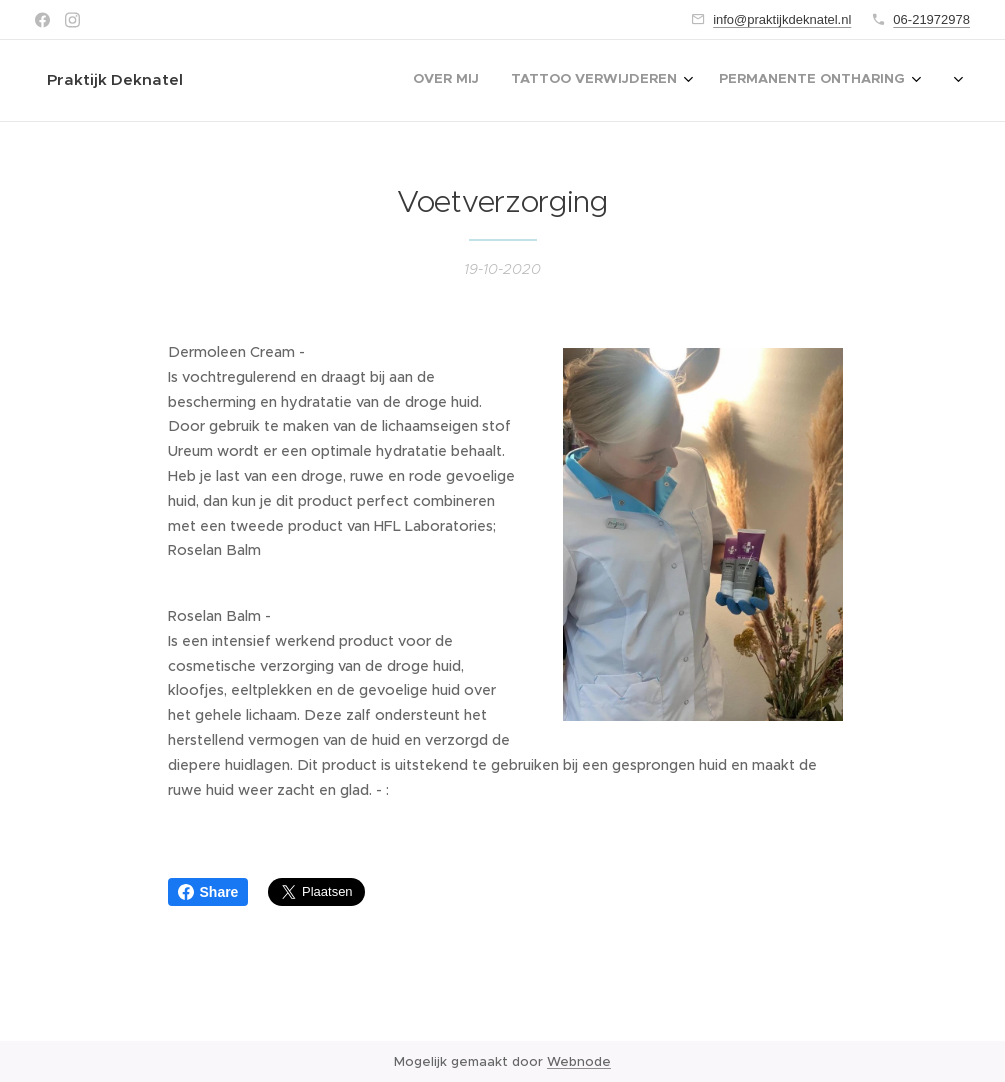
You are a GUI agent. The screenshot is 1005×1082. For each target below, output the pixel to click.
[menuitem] (519, 81)
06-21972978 (931, 19)
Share (208, 892)
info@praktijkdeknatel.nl (782, 19)
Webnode (579, 1061)
